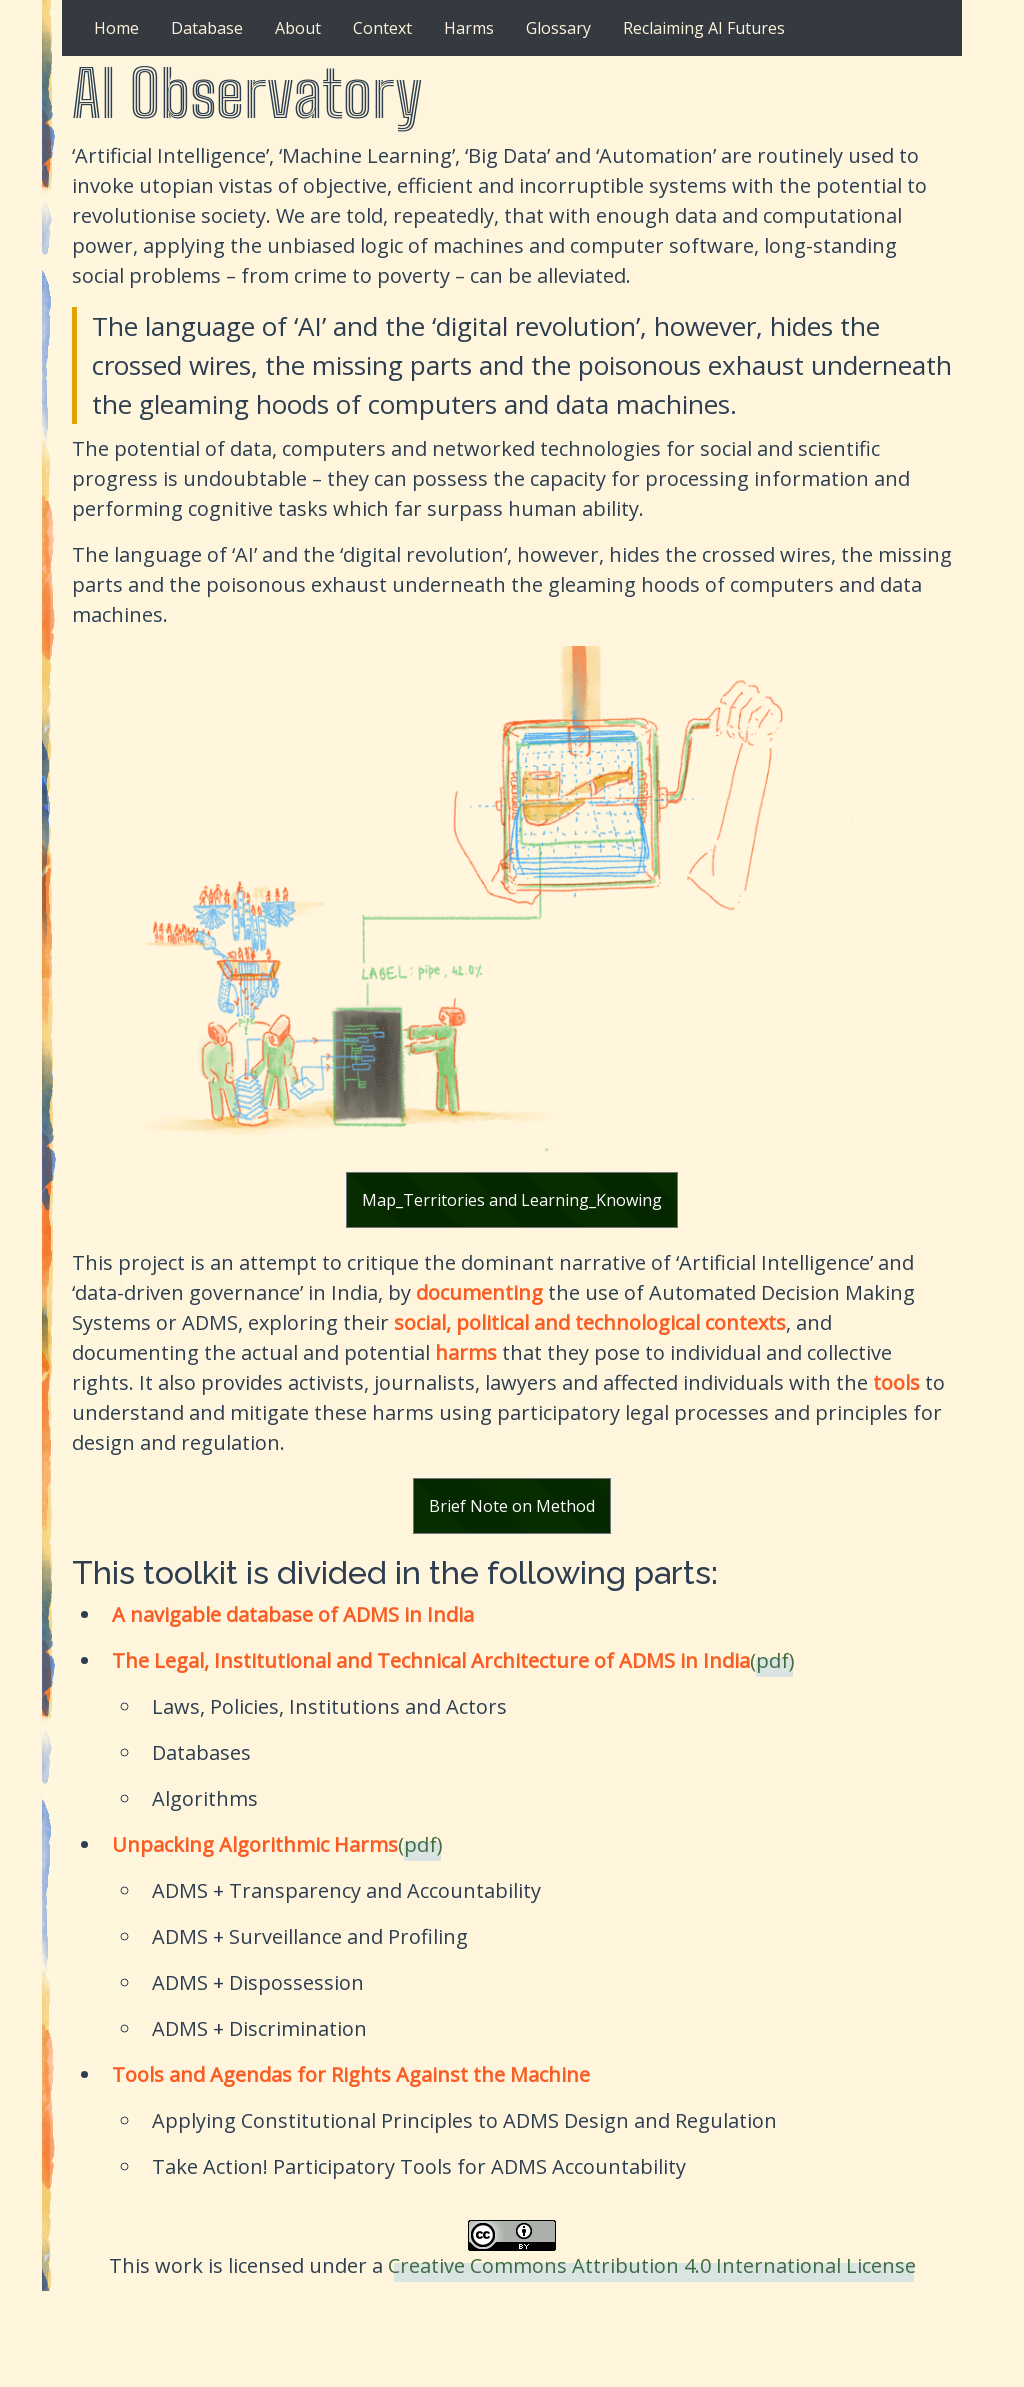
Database (207, 28)
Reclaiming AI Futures (704, 28)
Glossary (558, 28)
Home (116, 28)
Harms (469, 28)
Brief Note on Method (512, 1506)
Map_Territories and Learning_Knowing (512, 1200)
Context (382, 28)
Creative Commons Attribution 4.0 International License (652, 2265)
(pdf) (772, 1660)
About (298, 28)
